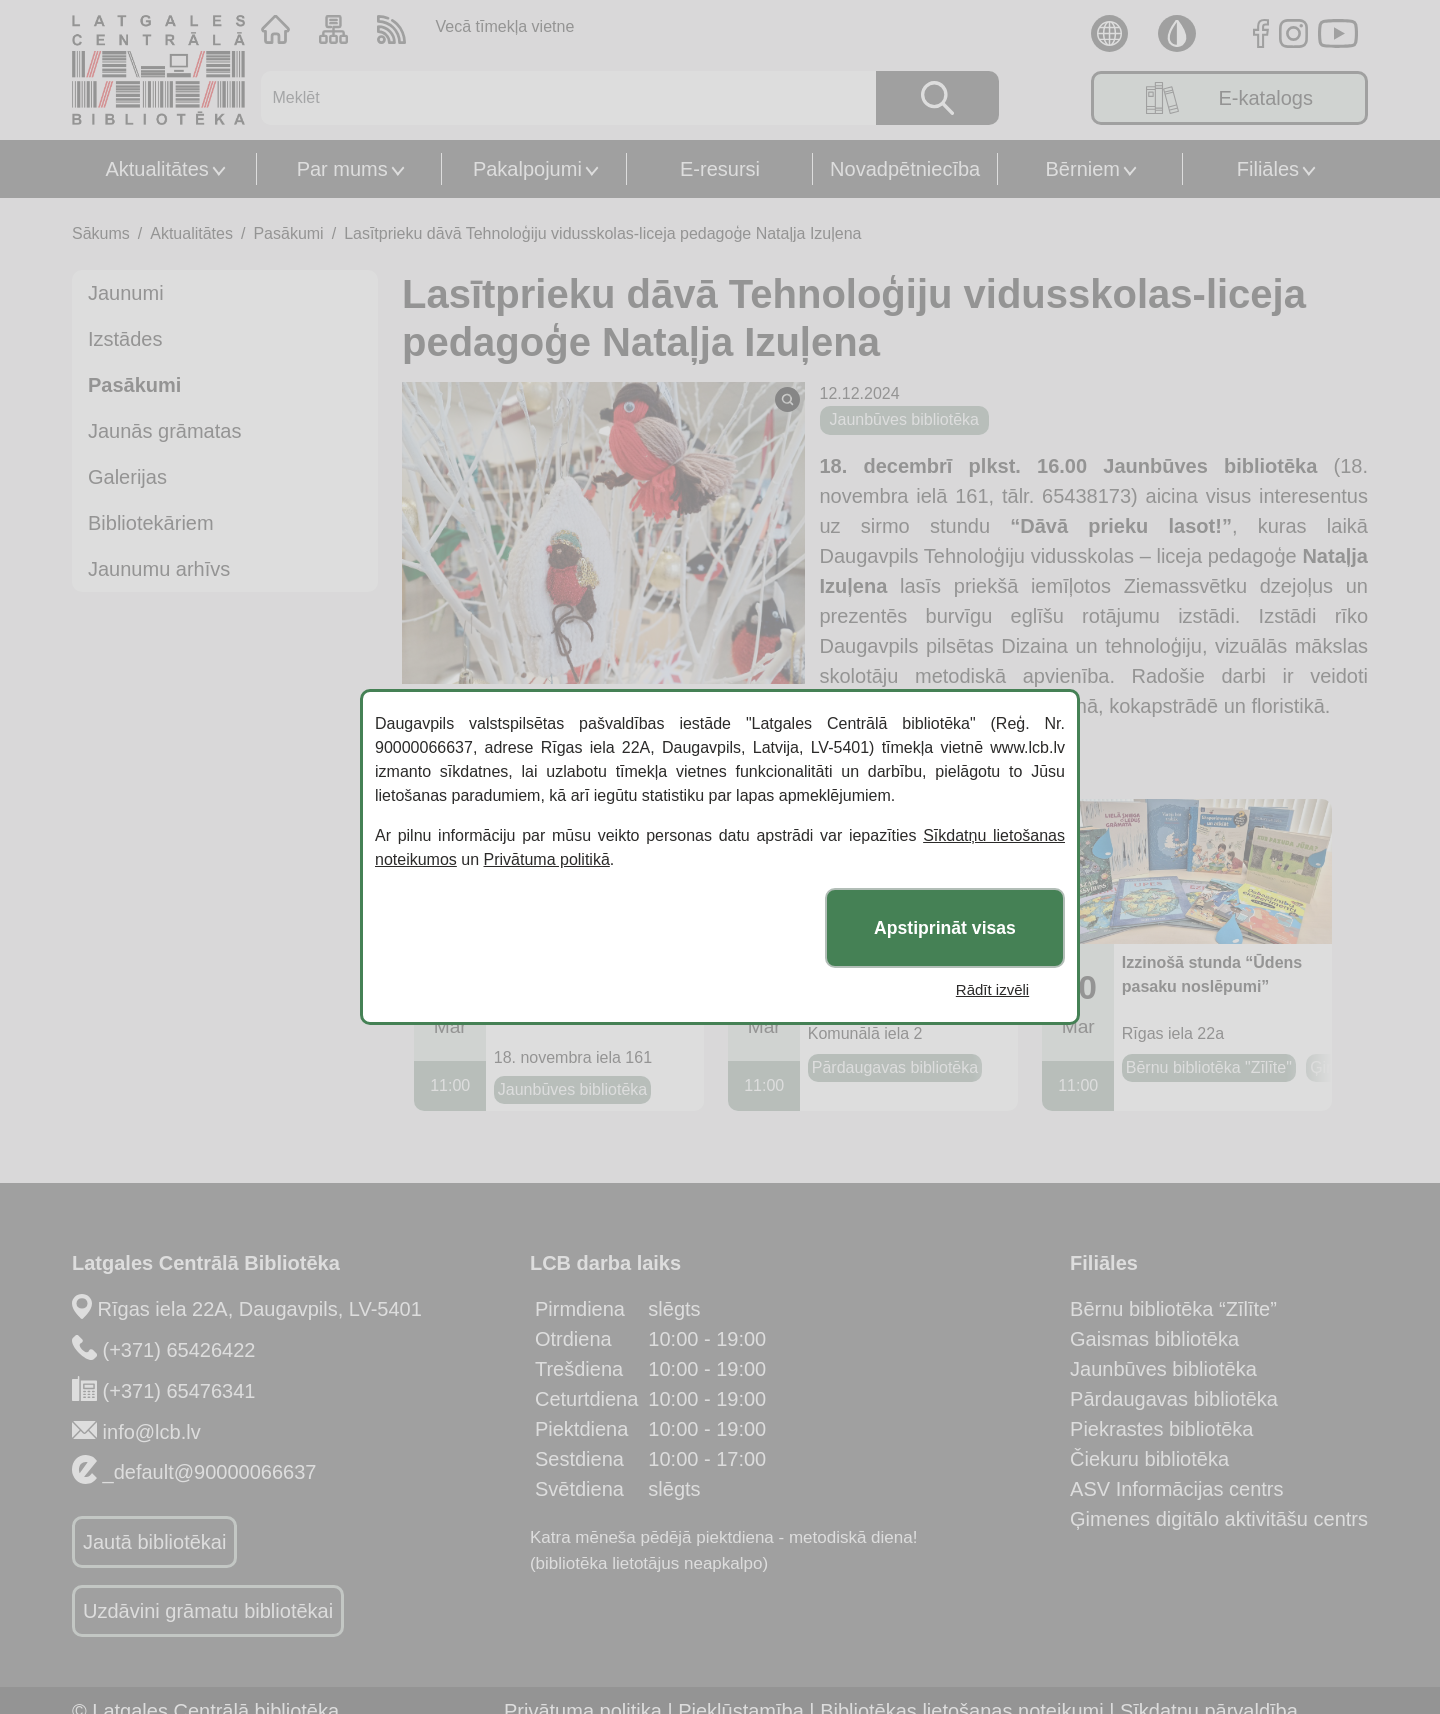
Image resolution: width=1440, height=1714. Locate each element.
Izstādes (125, 339)
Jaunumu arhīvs (159, 569)
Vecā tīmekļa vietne (505, 26)
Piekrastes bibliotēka (1161, 1429)
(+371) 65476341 (179, 1391)
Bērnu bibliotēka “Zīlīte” (1173, 1309)
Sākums (101, 233)
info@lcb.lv (152, 1432)
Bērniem (1083, 169)
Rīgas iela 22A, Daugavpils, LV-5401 (260, 1309)
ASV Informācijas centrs (1176, 1489)
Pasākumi (288, 233)
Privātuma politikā (547, 859)
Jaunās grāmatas (164, 431)
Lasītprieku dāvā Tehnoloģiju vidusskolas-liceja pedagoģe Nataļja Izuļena (602, 233)
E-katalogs (1229, 98)
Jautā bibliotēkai (154, 1542)
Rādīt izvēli (992, 989)
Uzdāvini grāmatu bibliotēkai (208, 1611)
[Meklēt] (556, 98)
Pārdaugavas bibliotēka (1174, 1399)
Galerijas (127, 477)
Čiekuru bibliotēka (1149, 1459)
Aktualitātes (156, 169)
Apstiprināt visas (945, 928)
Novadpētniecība (905, 169)
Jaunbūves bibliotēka (1163, 1369)
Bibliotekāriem (151, 523)
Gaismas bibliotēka (1154, 1339)
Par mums (342, 169)
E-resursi (720, 169)
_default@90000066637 (210, 1472)
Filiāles (1268, 169)
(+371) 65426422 (179, 1350)
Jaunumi (126, 293)
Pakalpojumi (527, 169)
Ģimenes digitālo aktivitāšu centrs (1219, 1519)
